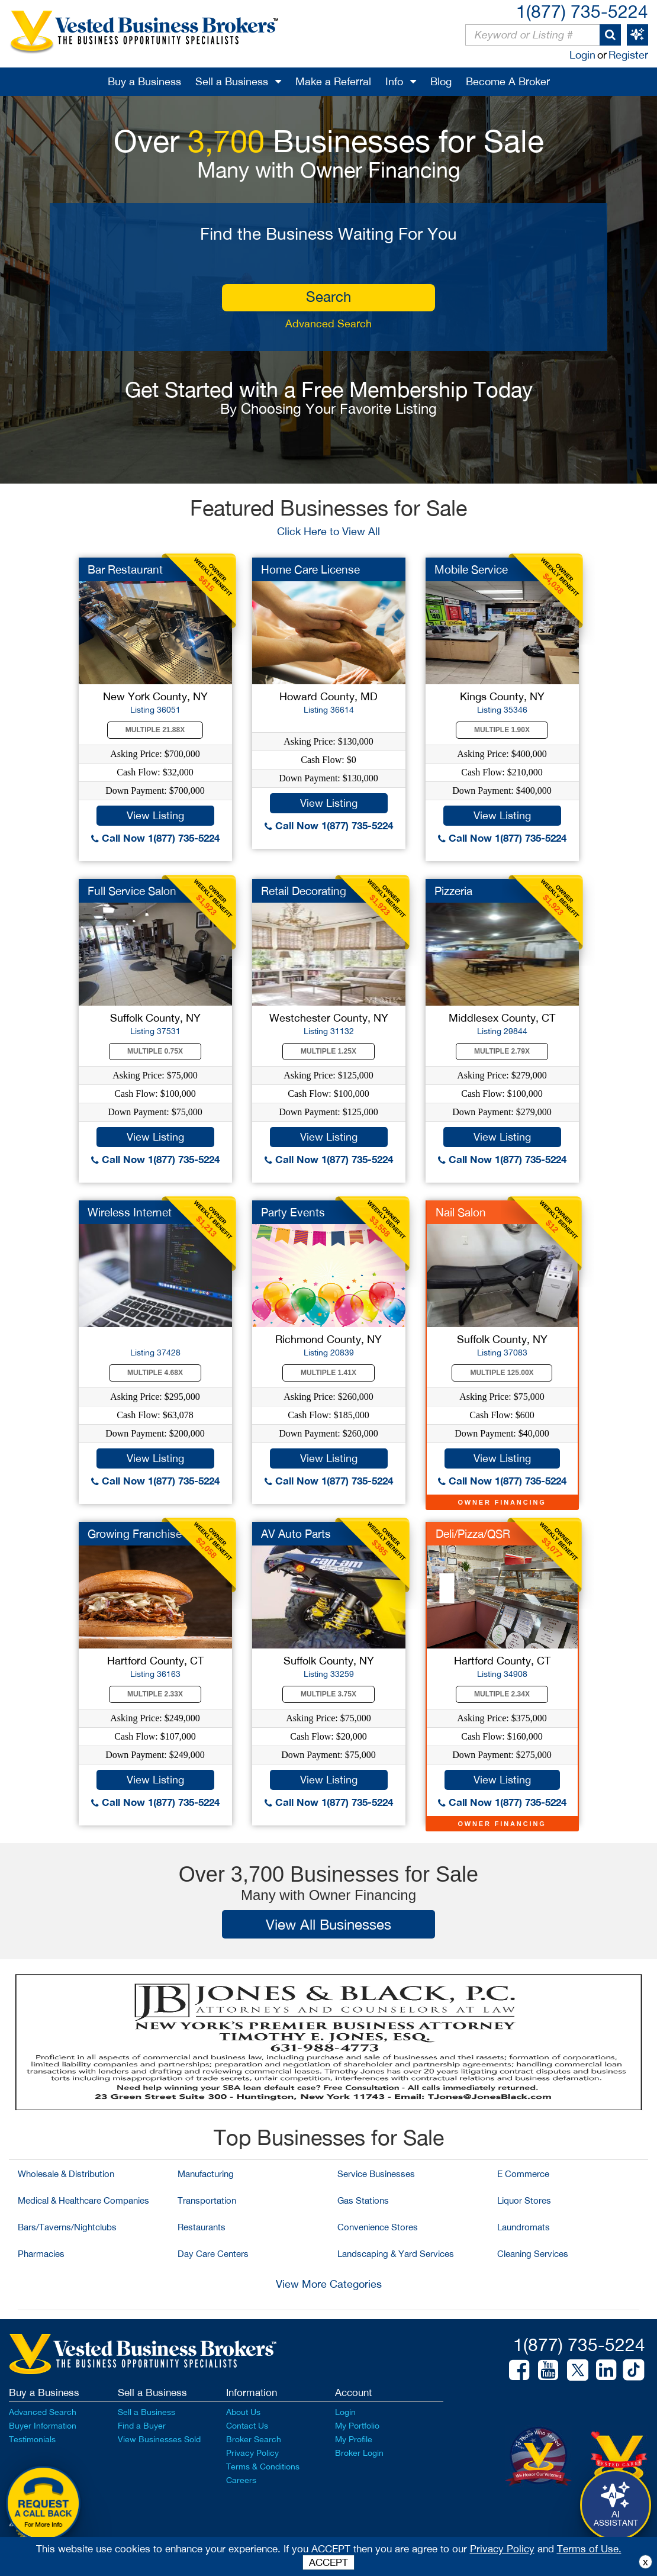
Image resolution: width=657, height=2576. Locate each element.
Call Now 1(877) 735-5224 (155, 838)
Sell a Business (231, 81)
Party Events (293, 1212)
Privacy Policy (252, 2453)
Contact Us (247, 2425)
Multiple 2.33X (155, 1694)
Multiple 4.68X (155, 1372)
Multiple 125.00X (501, 1372)
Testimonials (32, 2439)
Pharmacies (41, 2254)
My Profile (353, 2439)
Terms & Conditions (262, 2466)
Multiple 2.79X (502, 1051)
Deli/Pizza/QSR (473, 1533)
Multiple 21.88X (155, 730)
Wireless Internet (130, 1212)
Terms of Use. (589, 2549)
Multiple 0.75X (155, 1051)
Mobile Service (471, 569)
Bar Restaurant (125, 569)
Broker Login (359, 2453)
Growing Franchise (135, 1533)
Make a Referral (333, 81)
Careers (241, 2480)
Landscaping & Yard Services (395, 2254)
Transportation (207, 2200)
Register (628, 55)
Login (582, 55)
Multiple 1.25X (328, 1051)
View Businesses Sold (159, 2439)
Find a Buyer (142, 2425)
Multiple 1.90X (502, 730)
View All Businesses (328, 1924)
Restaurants (202, 2227)
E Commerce (523, 2174)
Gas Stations (363, 2200)
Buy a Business (144, 81)
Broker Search (253, 2439)
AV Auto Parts (296, 1533)
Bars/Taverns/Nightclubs (67, 2227)
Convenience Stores (377, 2227)
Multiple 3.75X (328, 1694)
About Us (243, 2412)
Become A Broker (508, 81)
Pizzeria (453, 890)
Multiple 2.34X (502, 1694)
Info (394, 81)
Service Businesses (376, 2174)
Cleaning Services (532, 2254)
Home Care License (310, 569)
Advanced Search (328, 323)
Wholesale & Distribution (66, 2174)
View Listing (155, 815)
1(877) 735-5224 (582, 11)
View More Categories (329, 2284)
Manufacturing (206, 2174)
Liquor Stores (524, 2200)
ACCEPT (328, 2562)
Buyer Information (42, 2425)
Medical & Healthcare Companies (83, 2200)
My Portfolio (357, 2425)
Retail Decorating (303, 890)
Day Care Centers (213, 2254)
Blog (441, 81)
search (328, 296)
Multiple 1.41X (328, 1372)
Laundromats (523, 2227)
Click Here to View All (328, 531)
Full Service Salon (132, 890)
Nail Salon (461, 1212)
